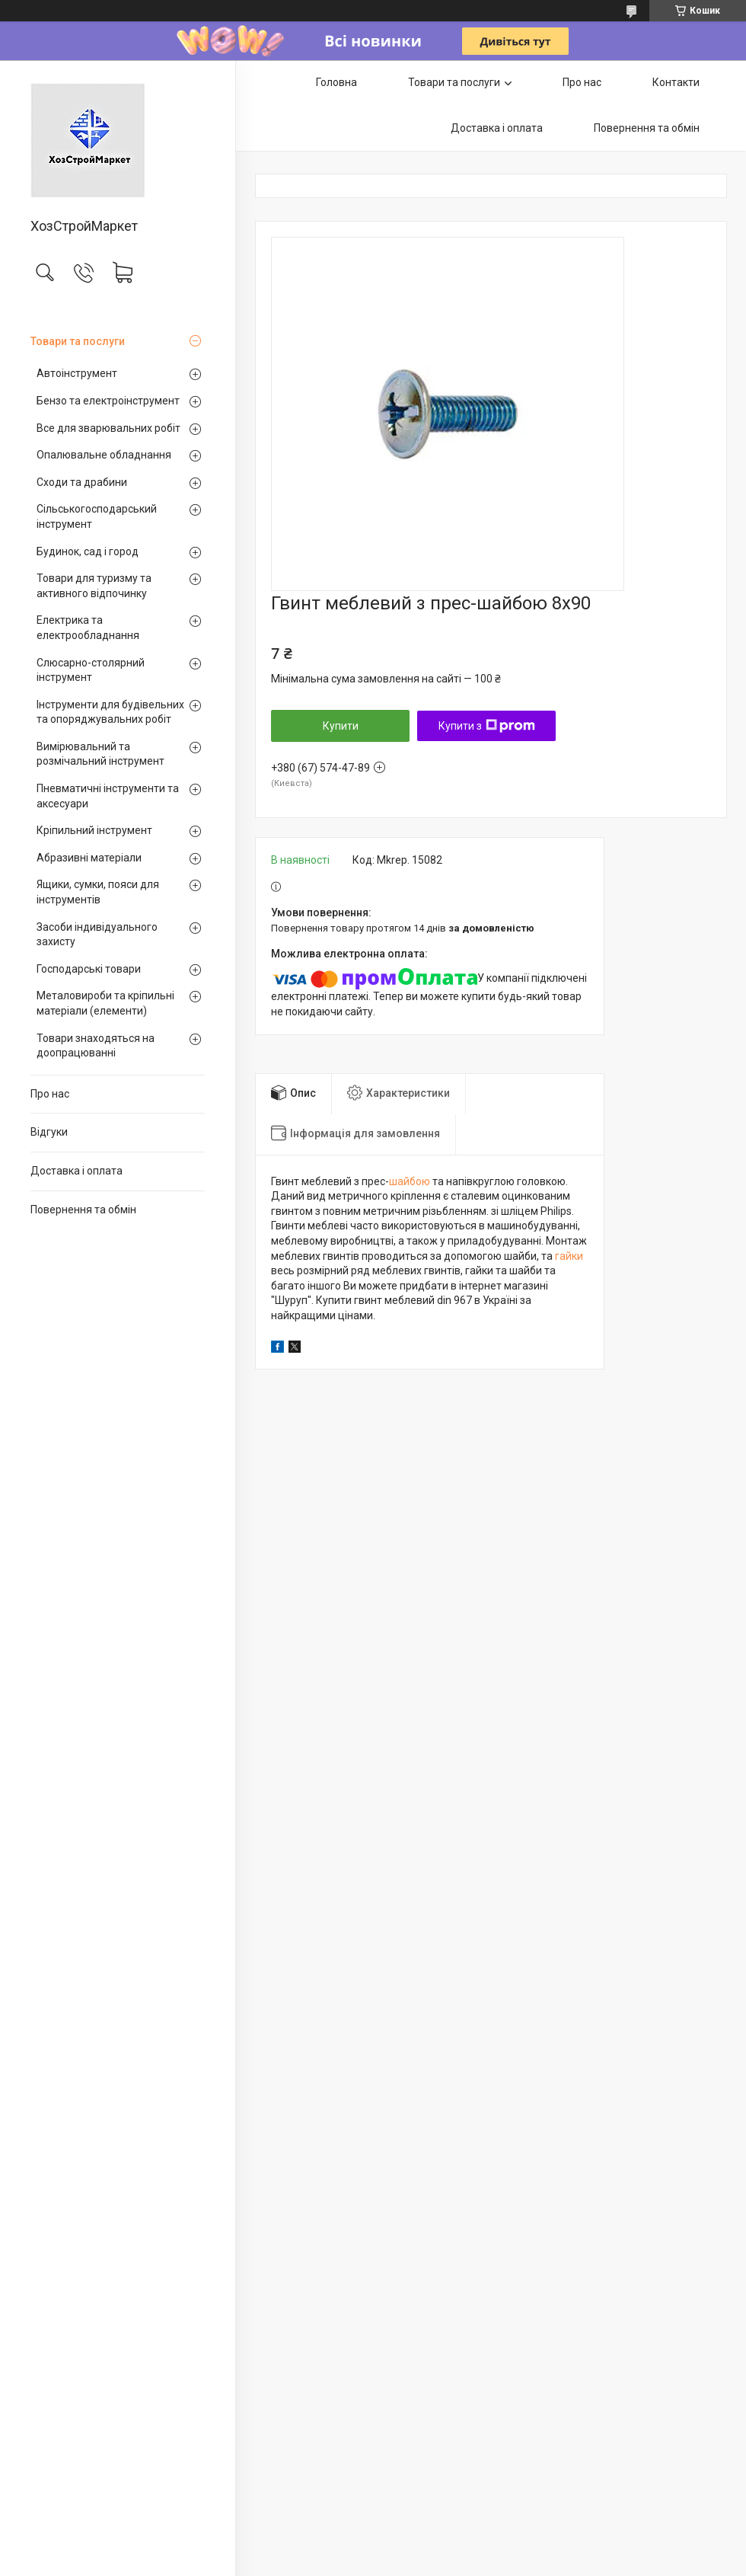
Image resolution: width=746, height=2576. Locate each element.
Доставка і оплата (76, 1171)
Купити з (486, 726)
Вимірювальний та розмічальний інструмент (100, 754)
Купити (341, 726)
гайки (569, 1256)
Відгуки (49, 1132)
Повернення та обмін (83, 1209)
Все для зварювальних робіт (108, 428)
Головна (336, 82)
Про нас (49, 1094)
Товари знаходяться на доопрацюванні (96, 1045)
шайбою (409, 1181)
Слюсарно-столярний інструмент (91, 670)
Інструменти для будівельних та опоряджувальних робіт (110, 712)
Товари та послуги (77, 341)
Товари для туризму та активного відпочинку (94, 585)
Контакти (676, 82)
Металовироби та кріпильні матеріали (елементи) (105, 1003)
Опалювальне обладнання (104, 455)
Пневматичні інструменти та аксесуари (108, 796)
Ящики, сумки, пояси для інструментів (98, 892)
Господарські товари (89, 969)
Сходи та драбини (82, 482)
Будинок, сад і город (88, 551)
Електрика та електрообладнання (88, 627)
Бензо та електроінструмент (108, 401)
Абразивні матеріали (89, 858)
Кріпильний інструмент (94, 830)
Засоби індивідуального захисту (97, 934)
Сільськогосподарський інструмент (97, 516)
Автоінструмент (77, 373)
